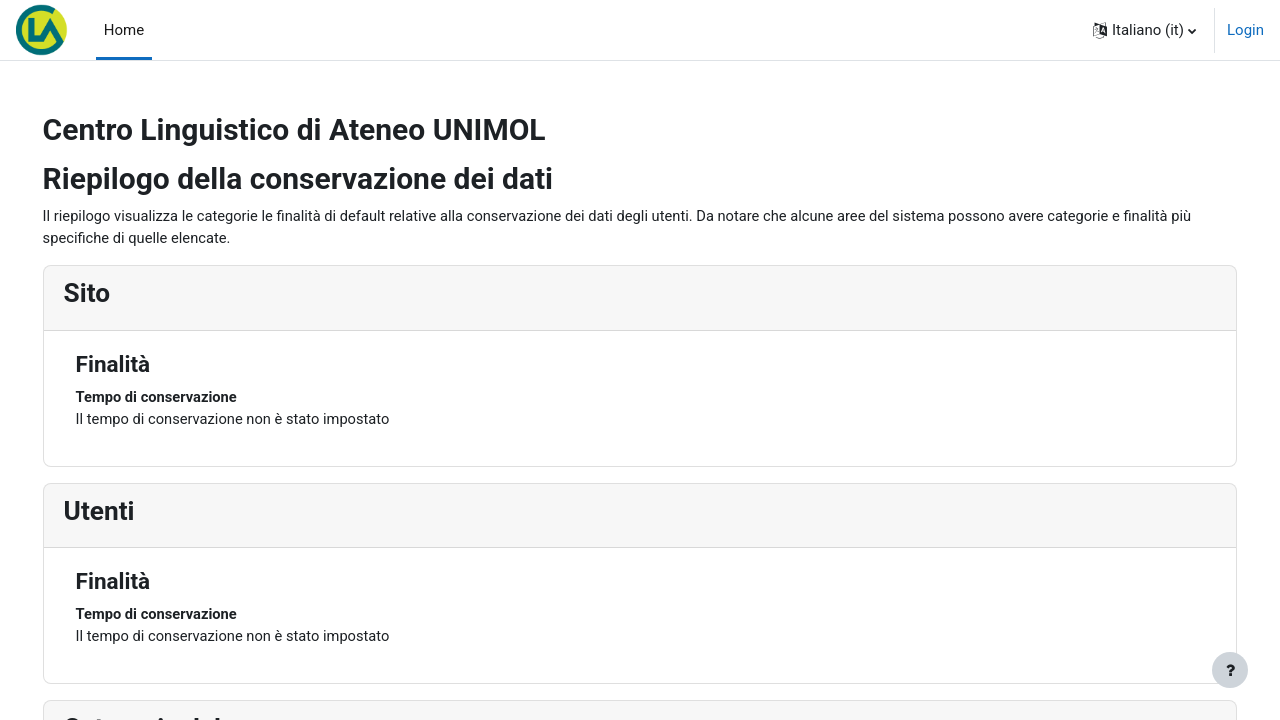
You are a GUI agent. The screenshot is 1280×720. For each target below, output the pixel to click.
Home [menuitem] (124, 30)
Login (1245, 30)
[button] (1144, 30)
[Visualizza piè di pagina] (1230, 670)
